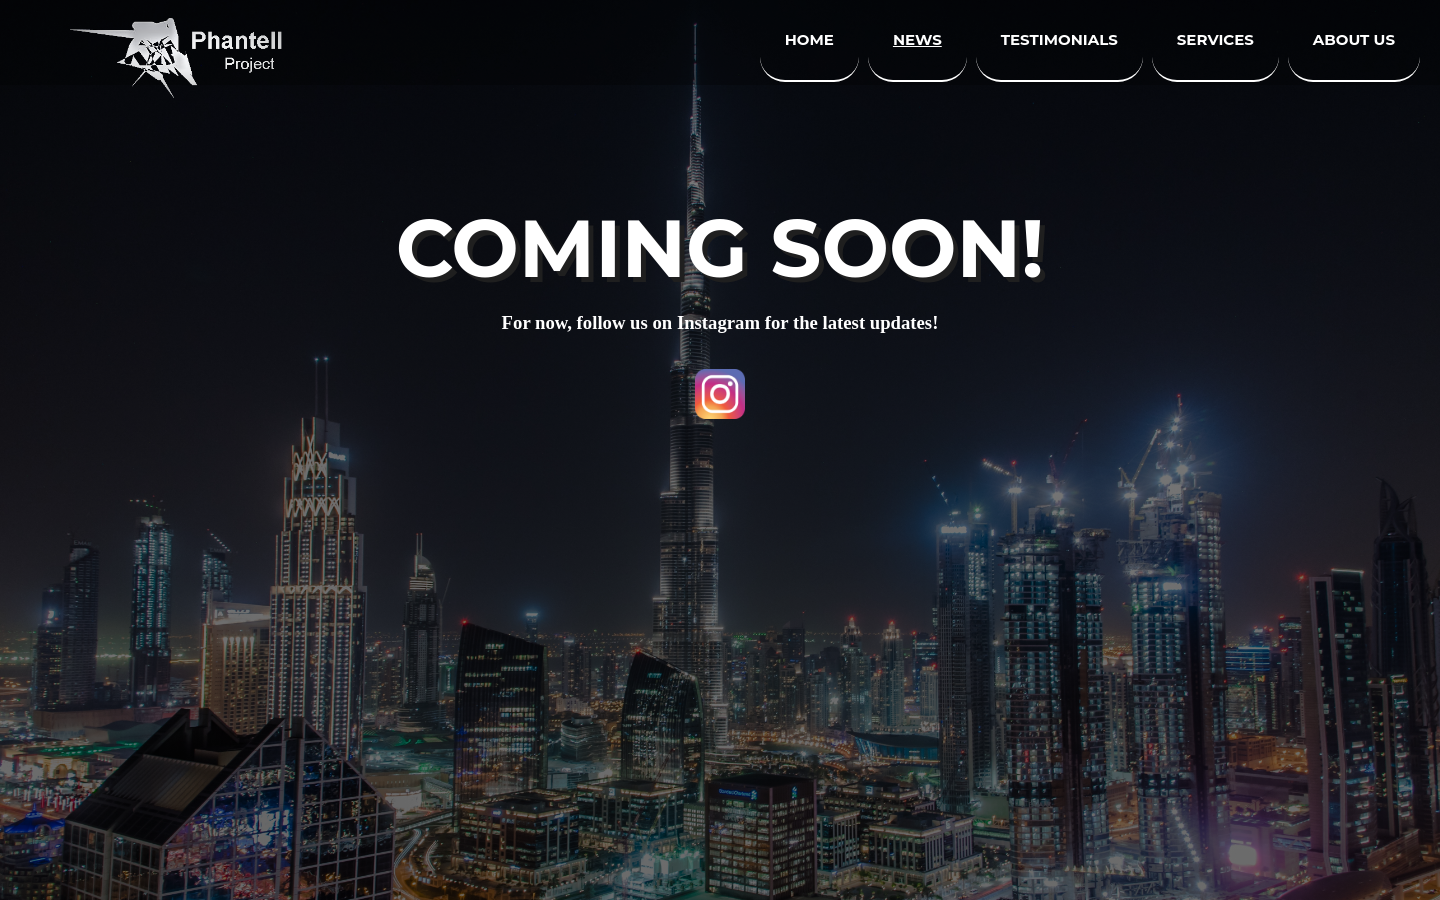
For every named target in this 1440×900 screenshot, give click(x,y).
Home (809, 39)
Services (1215, 39)
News (917, 39)
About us (1354, 39)
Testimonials (1059, 39)
